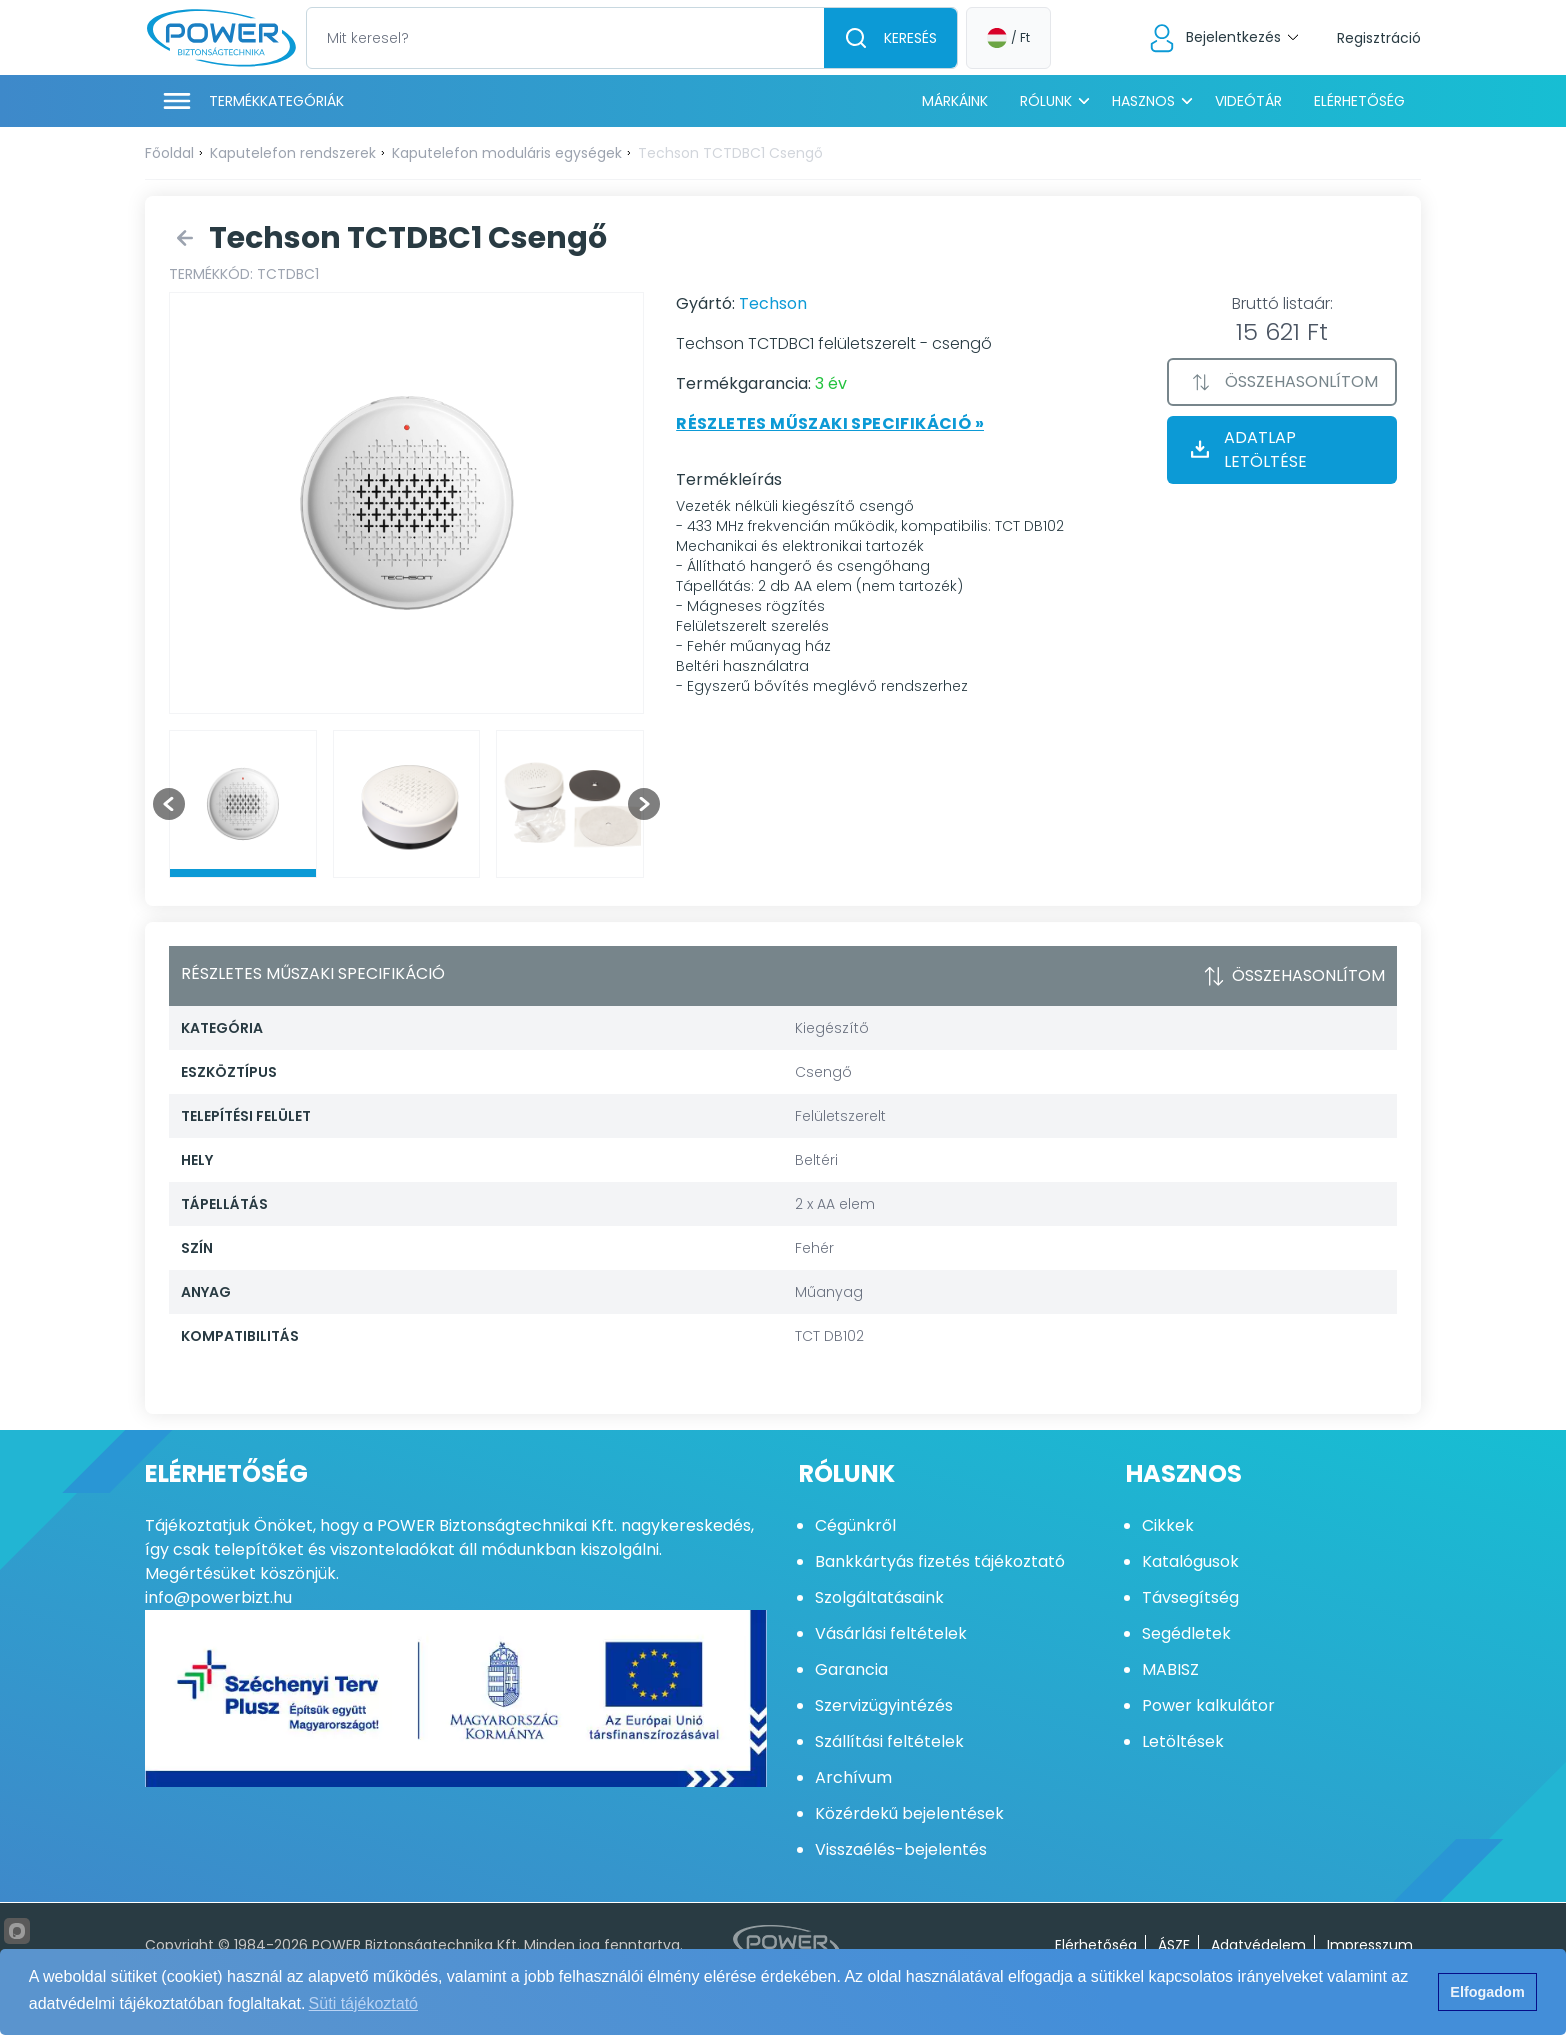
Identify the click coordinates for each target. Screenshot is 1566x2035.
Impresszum (1370, 1945)
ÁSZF (1174, 1945)
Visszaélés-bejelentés (901, 1849)
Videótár (1248, 101)
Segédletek (1186, 1633)
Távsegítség (1190, 1597)
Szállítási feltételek (889, 1741)
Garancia (851, 1669)
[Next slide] (644, 804)
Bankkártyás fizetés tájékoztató (940, 1561)
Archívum (853, 1777)
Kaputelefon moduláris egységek (507, 153)
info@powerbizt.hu (218, 1597)
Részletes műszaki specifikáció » (830, 423)
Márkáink (955, 101)
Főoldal (169, 153)
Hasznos (1143, 101)
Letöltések (1183, 1741)
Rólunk (1046, 101)
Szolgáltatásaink (879, 1597)
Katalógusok (1190, 1561)
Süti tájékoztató (363, 2003)
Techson (773, 303)
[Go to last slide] (169, 804)
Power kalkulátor (1208, 1705)
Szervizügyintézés (884, 1705)
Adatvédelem (1258, 1945)
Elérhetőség (1359, 101)
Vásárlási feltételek (891, 1633)
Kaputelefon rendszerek (293, 153)
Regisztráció (1379, 38)
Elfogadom (1487, 1992)
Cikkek (1168, 1525)
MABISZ (1170, 1669)
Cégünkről (855, 1525)
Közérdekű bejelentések (909, 1813)
